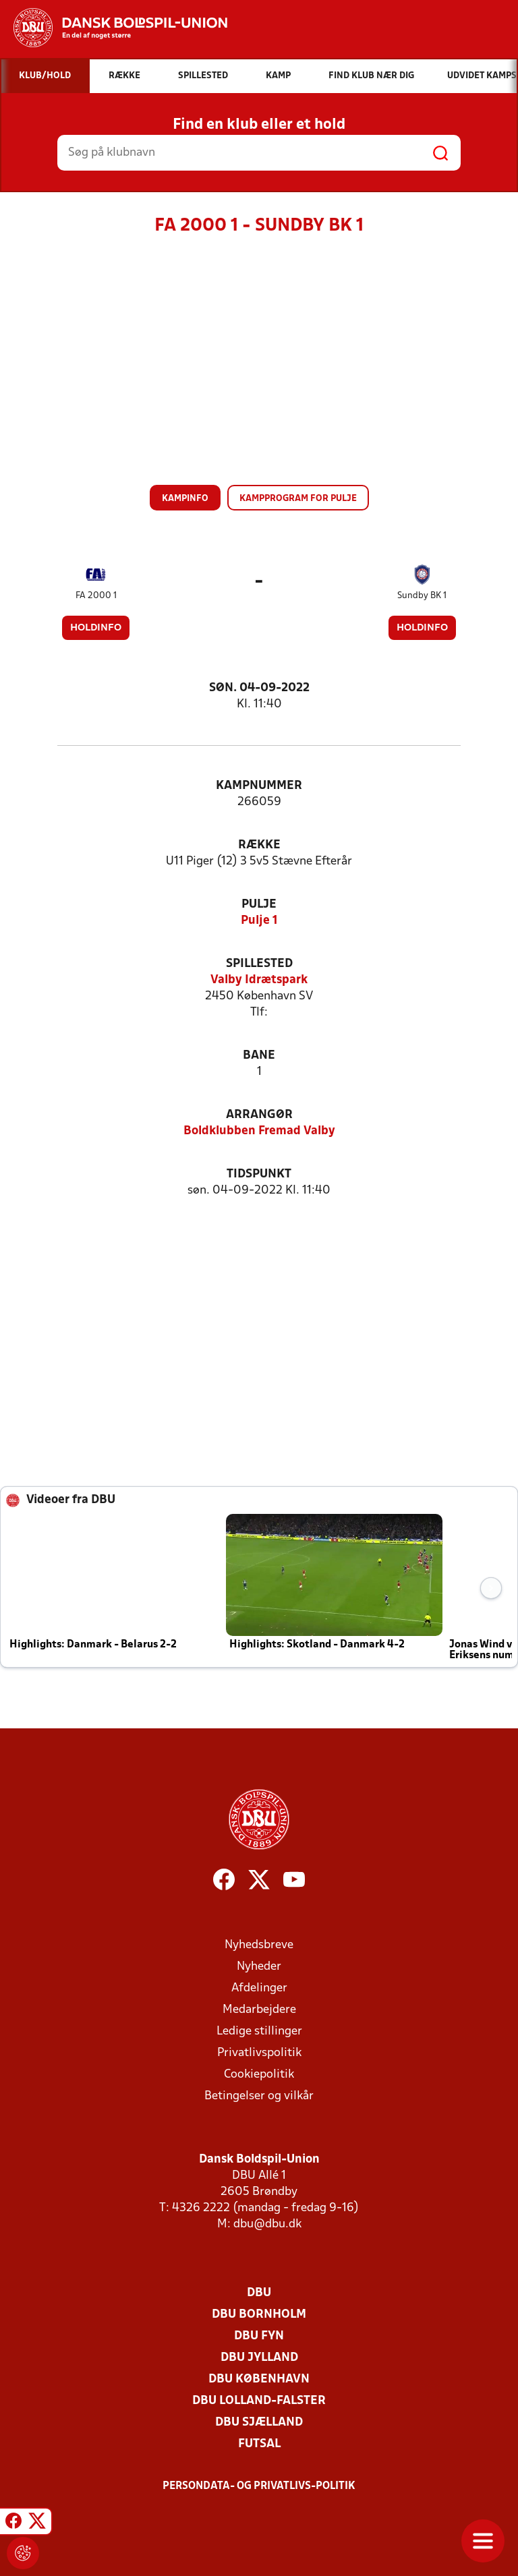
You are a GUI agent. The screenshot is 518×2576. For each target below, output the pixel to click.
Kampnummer (259, 786)
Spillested (259, 964)
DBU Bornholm (259, 2314)
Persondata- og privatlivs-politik (259, 2486)
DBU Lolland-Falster (259, 2401)
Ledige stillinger (259, 2031)
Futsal (259, 2444)
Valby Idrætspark (259, 980)
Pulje (259, 904)
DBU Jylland (259, 2358)
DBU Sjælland (259, 2422)
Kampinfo (185, 498)
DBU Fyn (259, 2336)
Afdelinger (259, 1988)
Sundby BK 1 (422, 595)
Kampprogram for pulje (298, 498)
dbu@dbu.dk (267, 2224)
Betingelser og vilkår (259, 2096)
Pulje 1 (259, 921)
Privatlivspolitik (259, 2053)
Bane (259, 1055)
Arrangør (259, 1115)
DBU (259, 2293)
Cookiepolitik (259, 2074)
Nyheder (259, 1966)
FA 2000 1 (96, 595)
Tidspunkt (259, 1174)
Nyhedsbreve (259, 1945)
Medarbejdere (259, 2010)
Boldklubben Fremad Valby (259, 1131)
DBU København (259, 2379)
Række (259, 845)
